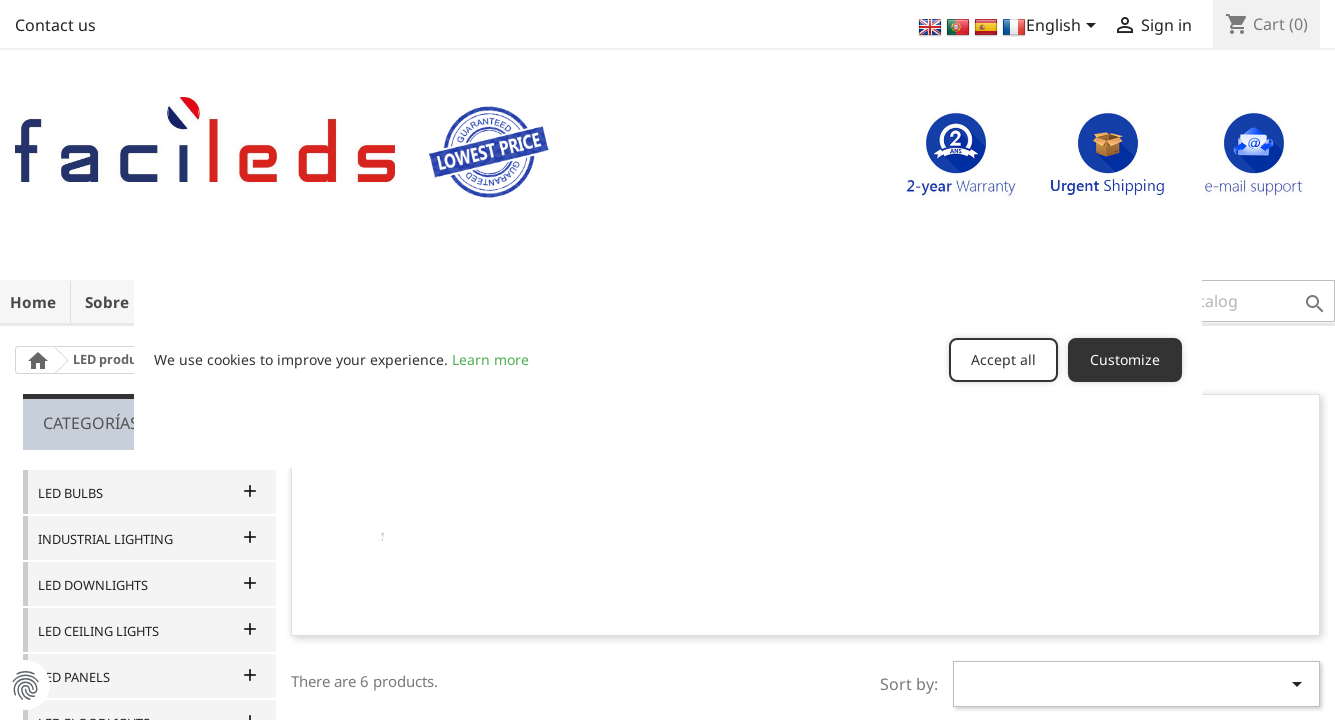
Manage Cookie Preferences (25, 685)
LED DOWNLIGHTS (93, 585)
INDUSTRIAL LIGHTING (105, 539)
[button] (1209, 301)
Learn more (490, 359)
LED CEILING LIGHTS (98, 631)
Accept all (1003, 359)
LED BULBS (70, 493)
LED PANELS (74, 677)
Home (33, 302)
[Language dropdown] (1008, 27)
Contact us (55, 25)
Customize (1125, 359)
